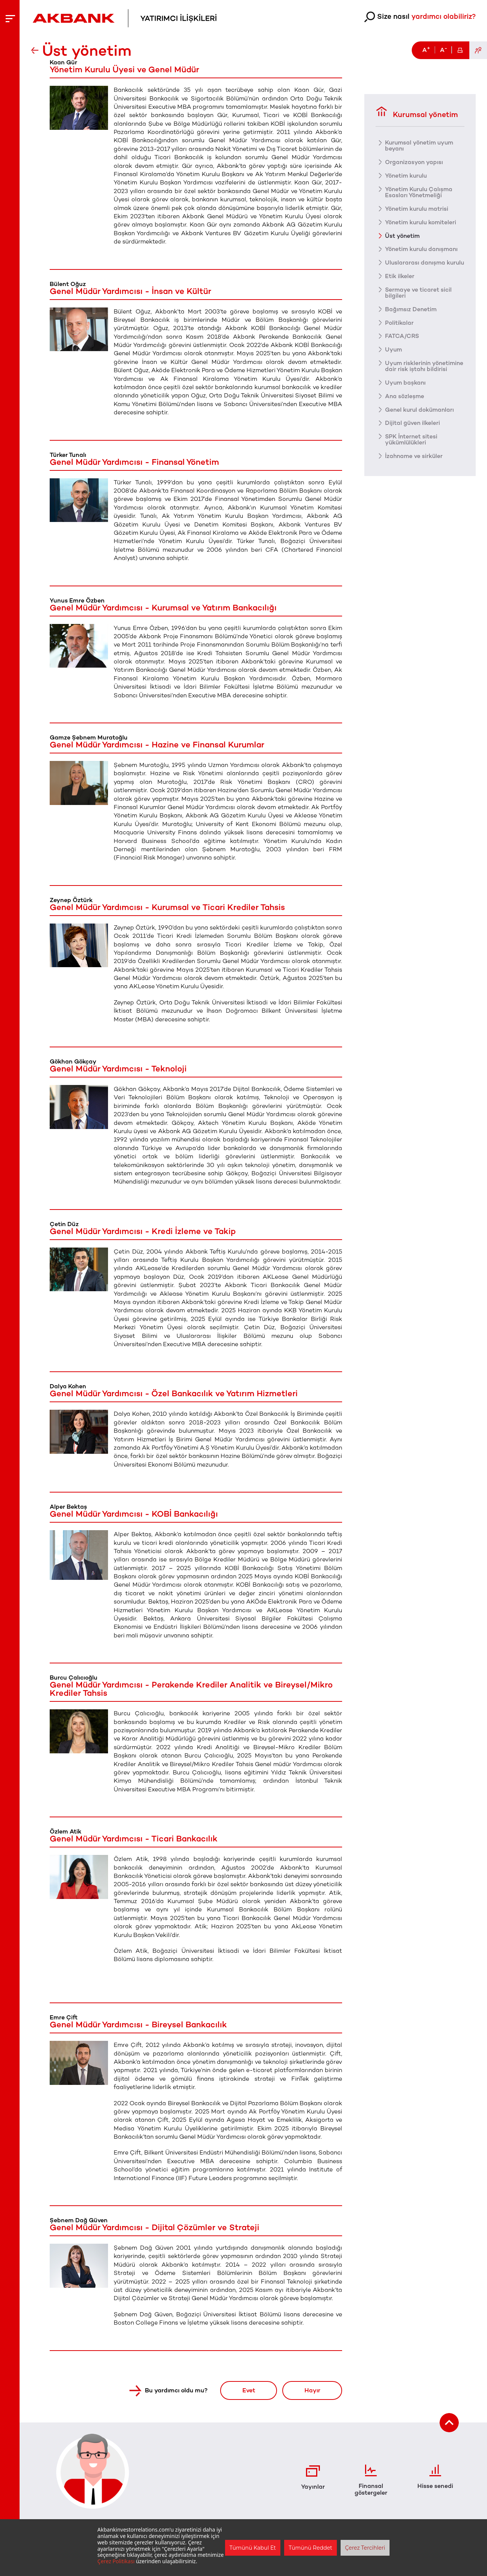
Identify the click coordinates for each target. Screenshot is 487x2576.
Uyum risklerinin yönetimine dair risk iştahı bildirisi (422, 375)
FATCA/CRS (402, 342)
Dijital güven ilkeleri (413, 435)
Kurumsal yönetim (417, 111)
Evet (244, 2390)
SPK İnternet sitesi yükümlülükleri (411, 452)
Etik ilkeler (399, 282)
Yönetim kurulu (407, 175)
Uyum (394, 356)
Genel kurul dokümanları (420, 422)
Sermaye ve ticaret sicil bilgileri (418, 298)
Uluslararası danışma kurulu (415, 265)
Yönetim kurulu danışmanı (423, 249)
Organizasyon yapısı (414, 161)
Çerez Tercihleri (365, 2547)
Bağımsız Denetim (411, 315)
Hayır (311, 2390)
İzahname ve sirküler (414, 469)
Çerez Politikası (116, 2561)
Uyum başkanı (406, 395)
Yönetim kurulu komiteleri (421, 222)
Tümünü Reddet (310, 2547)
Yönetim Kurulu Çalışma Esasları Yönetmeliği (420, 192)
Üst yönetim (402, 235)
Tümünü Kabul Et (253, 2547)
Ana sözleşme (405, 408)
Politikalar (399, 329)
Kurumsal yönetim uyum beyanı (420, 145)
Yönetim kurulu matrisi (417, 208)
